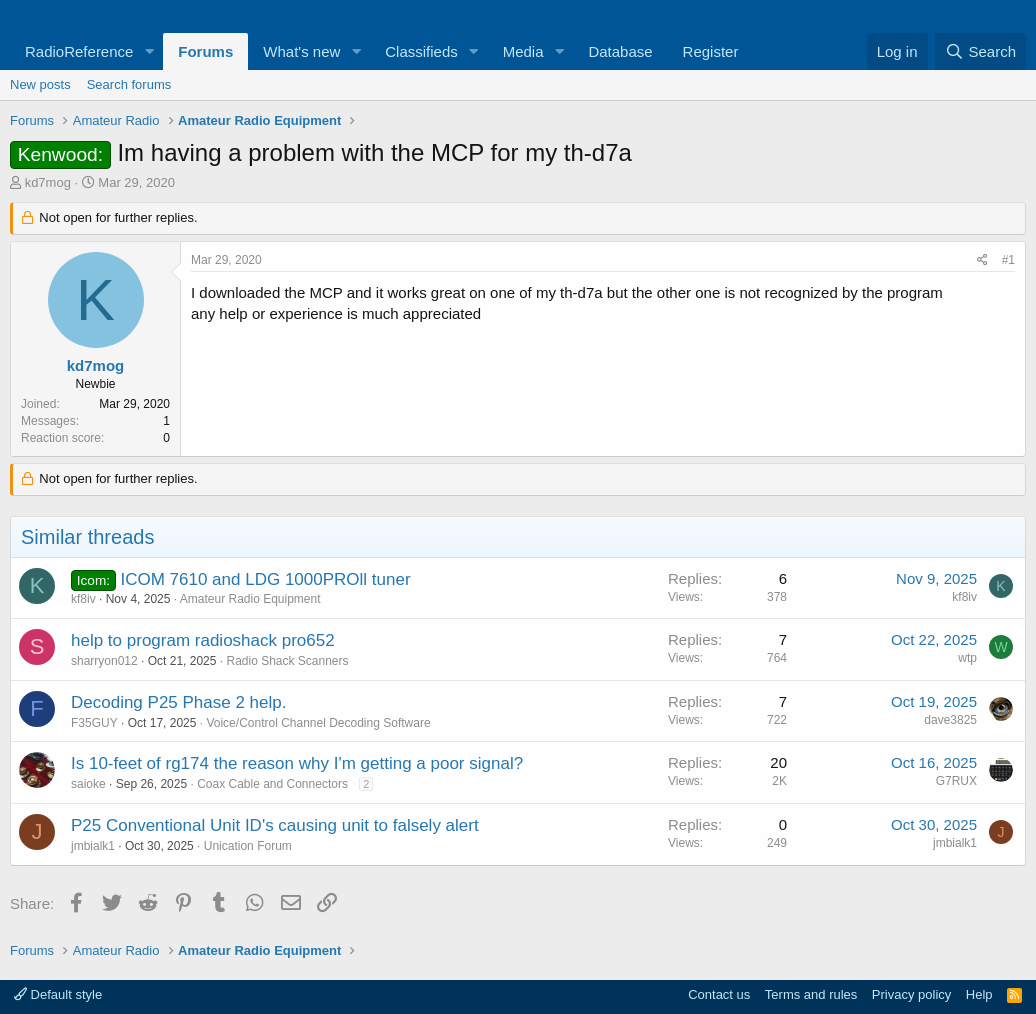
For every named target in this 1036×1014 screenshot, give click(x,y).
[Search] (980, 51)
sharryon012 (104, 661)
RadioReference (79, 51)
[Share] (982, 260)
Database (620, 51)
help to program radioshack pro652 (203, 640)
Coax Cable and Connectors (272, 784)
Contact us (719, 994)
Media (523, 51)
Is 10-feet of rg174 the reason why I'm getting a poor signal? (297, 763)
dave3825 (950, 720)
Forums (205, 51)
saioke (88, 784)
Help (979, 994)
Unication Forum (248, 846)
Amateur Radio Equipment (250, 599)
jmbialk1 (93, 846)
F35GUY (94, 723)
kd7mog (48, 182)
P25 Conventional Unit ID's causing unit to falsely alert (275, 825)
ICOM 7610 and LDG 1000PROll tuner (265, 579)
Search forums (129, 84)
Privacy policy (911, 994)
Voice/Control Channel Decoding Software (318, 723)
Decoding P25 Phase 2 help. (179, 702)
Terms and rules (811, 994)
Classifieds (421, 51)
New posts (40, 84)
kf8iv (83, 599)
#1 (1008, 260)
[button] (149, 51)
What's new (301, 51)
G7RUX (956, 781)
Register (711, 51)
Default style (58, 994)
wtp (967, 658)
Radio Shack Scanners (287, 661)
